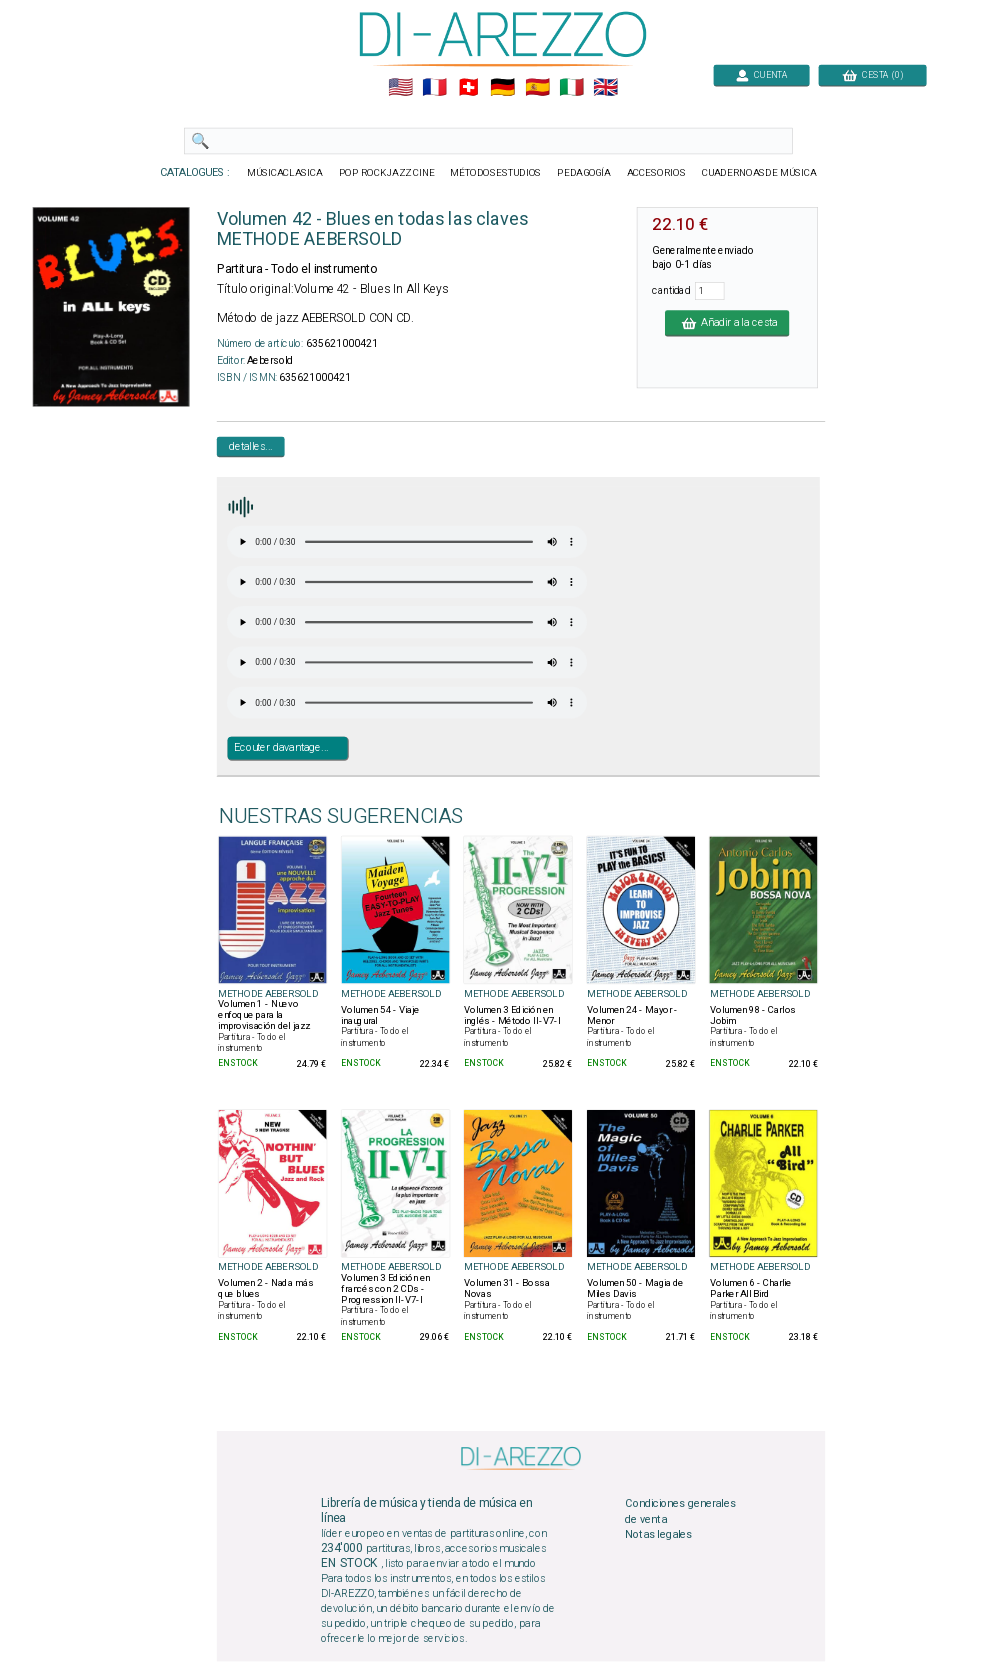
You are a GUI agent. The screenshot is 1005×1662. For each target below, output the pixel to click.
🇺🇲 (399, 88)
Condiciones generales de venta (680, 1512)
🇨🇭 (468, 88)
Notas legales (658, 1535)
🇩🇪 (502, 88)
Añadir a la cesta (727, 323)
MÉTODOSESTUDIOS (495, 173)
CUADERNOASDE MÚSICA (758, 173)
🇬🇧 (605, 88)
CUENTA (761, 74)
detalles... (250, 446)
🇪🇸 (536, 88)
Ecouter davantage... (280, 748)
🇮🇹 (570, 88)
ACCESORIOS (655, 173)
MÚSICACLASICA (285, 173)
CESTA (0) (872, 74)
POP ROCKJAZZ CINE (386, 173)
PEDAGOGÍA (584, 173)
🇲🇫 (434, 88)
